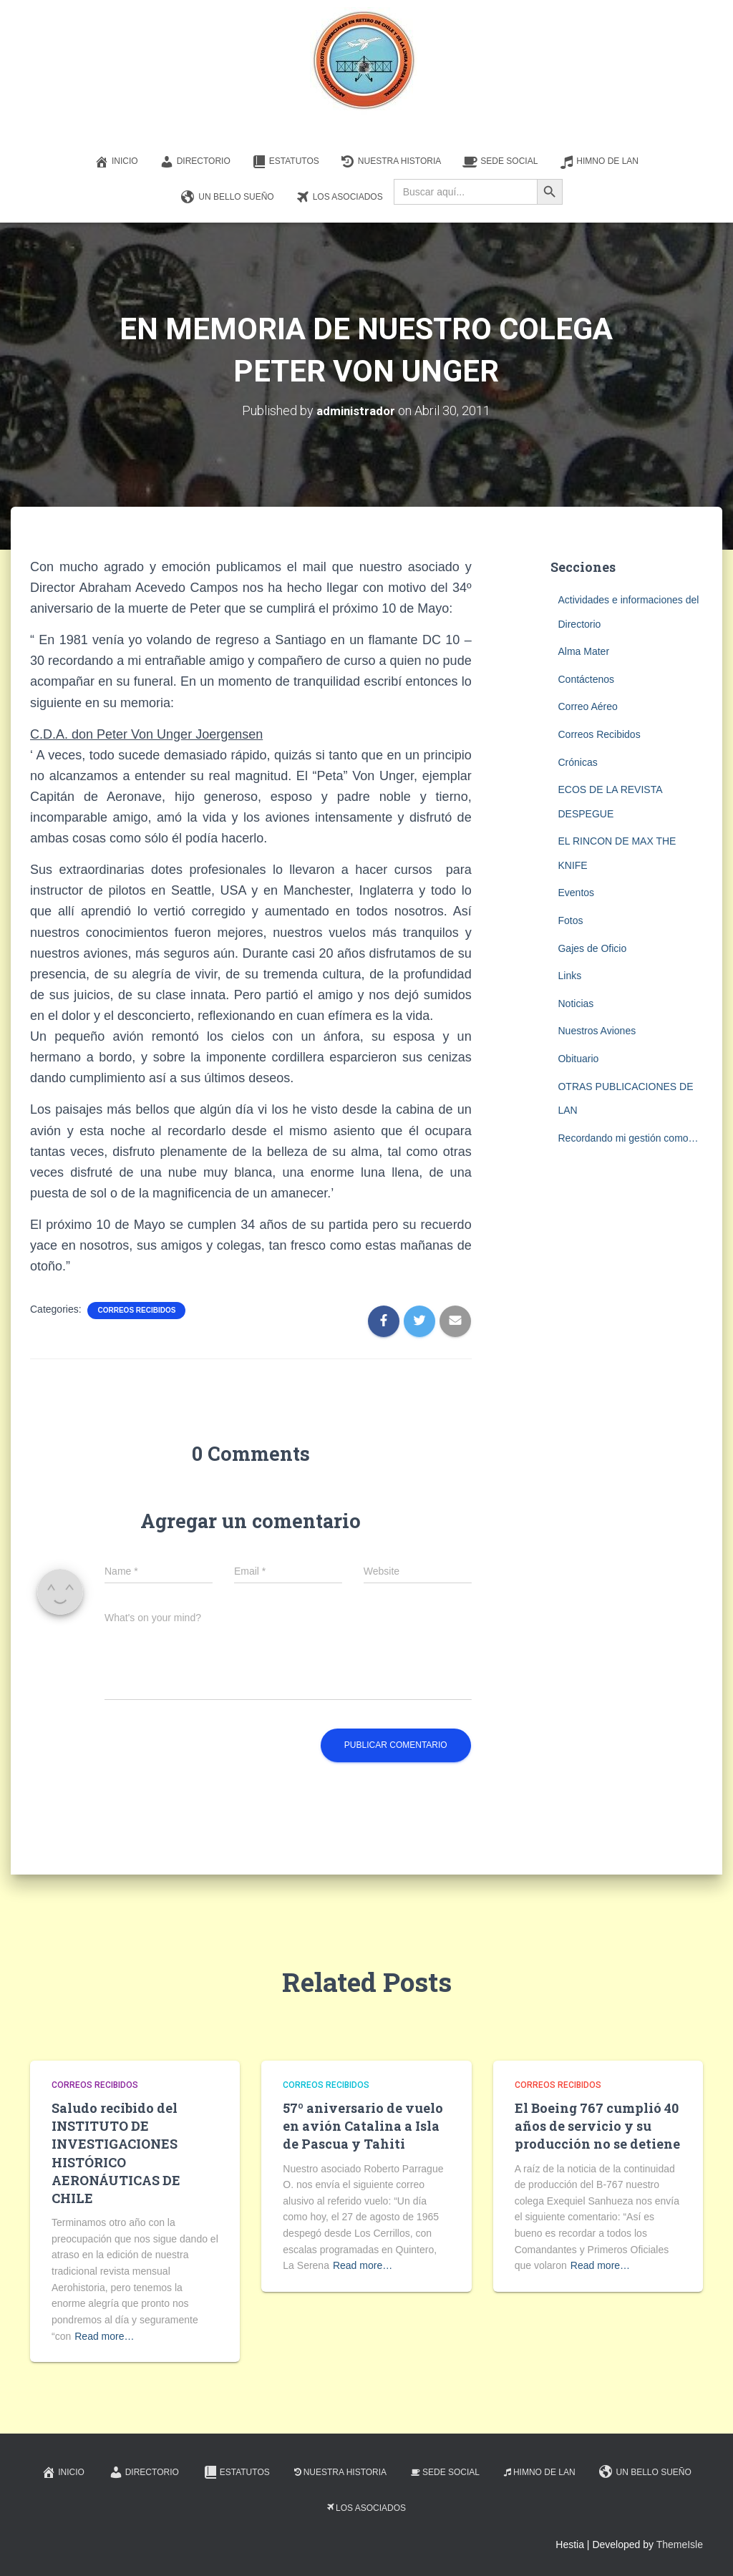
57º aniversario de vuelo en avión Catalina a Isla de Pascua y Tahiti (363, 2125)
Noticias (575, 1003)
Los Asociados (339, 197)
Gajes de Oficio (592, 948)
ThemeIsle (679, 2544)
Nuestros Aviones (597, 1030)
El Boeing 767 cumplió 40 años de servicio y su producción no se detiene (597, 2125)
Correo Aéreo (587, 706)
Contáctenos (586, 679)
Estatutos (285, 162)
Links (569, 975)
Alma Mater (583, 651)
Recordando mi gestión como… (628, 1138)
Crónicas (577, 761)
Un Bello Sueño (227, 197)
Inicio (116, 162)
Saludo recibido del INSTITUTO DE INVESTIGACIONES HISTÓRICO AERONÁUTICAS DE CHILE (116, 2153)
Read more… (104, 2335)
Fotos (570, 920)
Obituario (578, 1058)
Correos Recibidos (136, 1310)
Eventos (576, 892)
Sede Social (500, 162)
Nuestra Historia (391, 162)
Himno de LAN (599, 162)
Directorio (195, 162)
